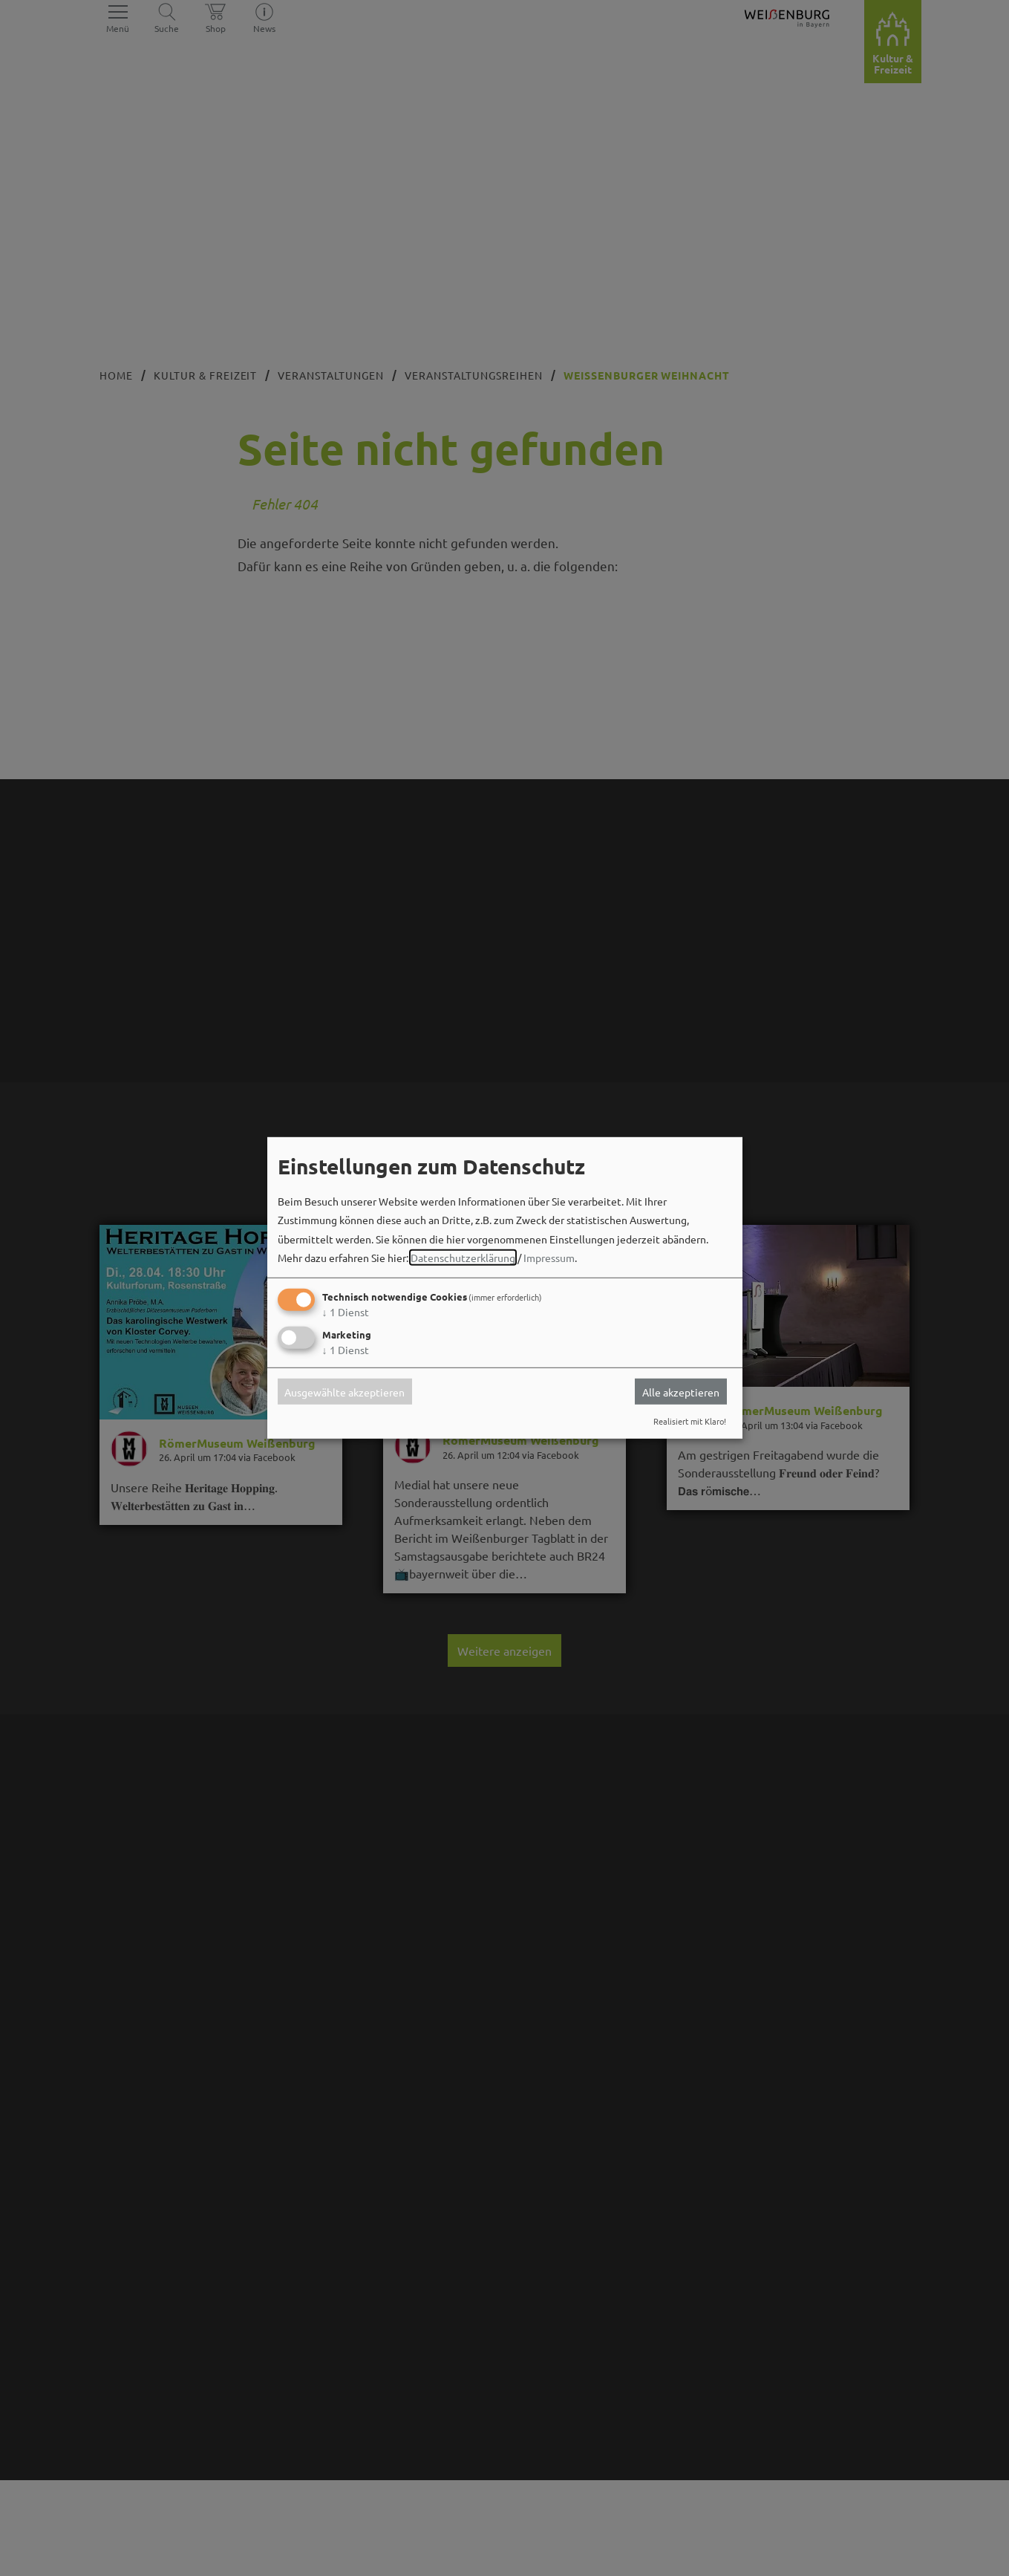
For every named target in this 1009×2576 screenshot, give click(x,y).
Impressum (549, 1257)
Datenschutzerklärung (463, 1257)
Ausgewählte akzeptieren (344, 1391)
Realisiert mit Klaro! (689, 1421)
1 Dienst (345, 1311)
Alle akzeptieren (680, 1391)
